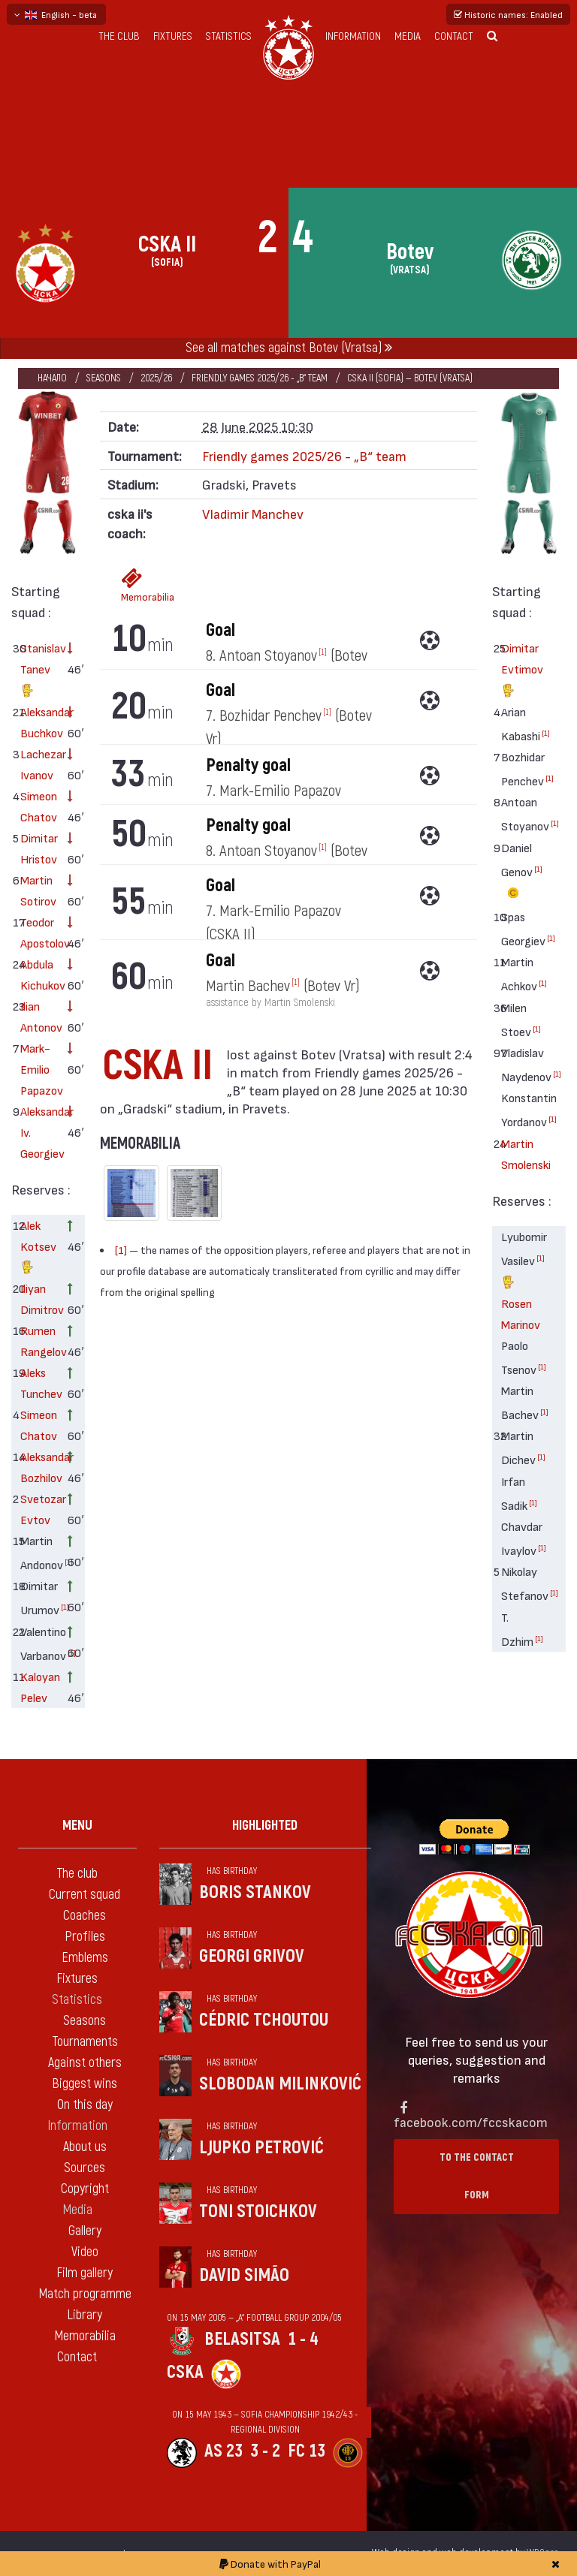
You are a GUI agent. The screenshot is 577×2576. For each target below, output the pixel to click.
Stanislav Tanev (38, 670)
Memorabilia (136, 585)
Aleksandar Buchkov (38, 722)
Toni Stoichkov (258, 2211)
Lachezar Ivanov (38, 764)
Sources (84, 2168)
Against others (85, 2062)
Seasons (103, 378)
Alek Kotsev (38, 1248)
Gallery (84, 2231)
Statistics (229, 36)
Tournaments (85, 2041)
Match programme (84, 2294)
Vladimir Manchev (253, 513)
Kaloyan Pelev (38, 1686)
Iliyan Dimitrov (38, 1298)
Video (84, 2252)
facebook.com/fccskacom (471, 2121)
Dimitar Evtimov (519, 670)
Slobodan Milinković (280, 2084)
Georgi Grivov (251, 1956)
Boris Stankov (255, 1892)
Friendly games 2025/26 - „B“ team (260, 378)
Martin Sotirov (38, 890)
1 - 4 (303, 2339)
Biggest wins (84, 2083)
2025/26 (156, 378)
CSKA (185, 2372)
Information (353, 36)
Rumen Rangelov (38, 1340)
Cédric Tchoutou (263, 2020)
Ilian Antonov (38, 1016)
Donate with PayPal (270, 2563)
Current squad (84, 1894)
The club (119, 36)
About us (85, 2147)
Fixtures (172, 36)
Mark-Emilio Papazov (38, 1069)
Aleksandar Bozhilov (38, 1466)
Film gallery (84, 2273)
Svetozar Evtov (38, 1508)
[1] (65, 1606)
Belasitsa (242, 2339)
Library (84, 2315)
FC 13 (306, 2451)
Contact (453, 36)
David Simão (244, 2275)
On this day (85, 2105)
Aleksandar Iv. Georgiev (38, 1132)
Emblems (85, 1957)
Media (407, 36)
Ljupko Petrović (261, 2148)
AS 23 (223, 2451)
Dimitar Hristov (38, 848)
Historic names (508, 14)
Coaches (84, 1915)
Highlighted (265, 1825)
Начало (52, 378)
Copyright (85, 2189)
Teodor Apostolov (38, 932)
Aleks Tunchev (38, 1382)
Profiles (85, 1936)
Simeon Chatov (38, 806)
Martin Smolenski (519, 1153)
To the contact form (477, 2176)
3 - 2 (265, 2451)
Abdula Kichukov (38, 974)
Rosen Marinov (519, 1313)
